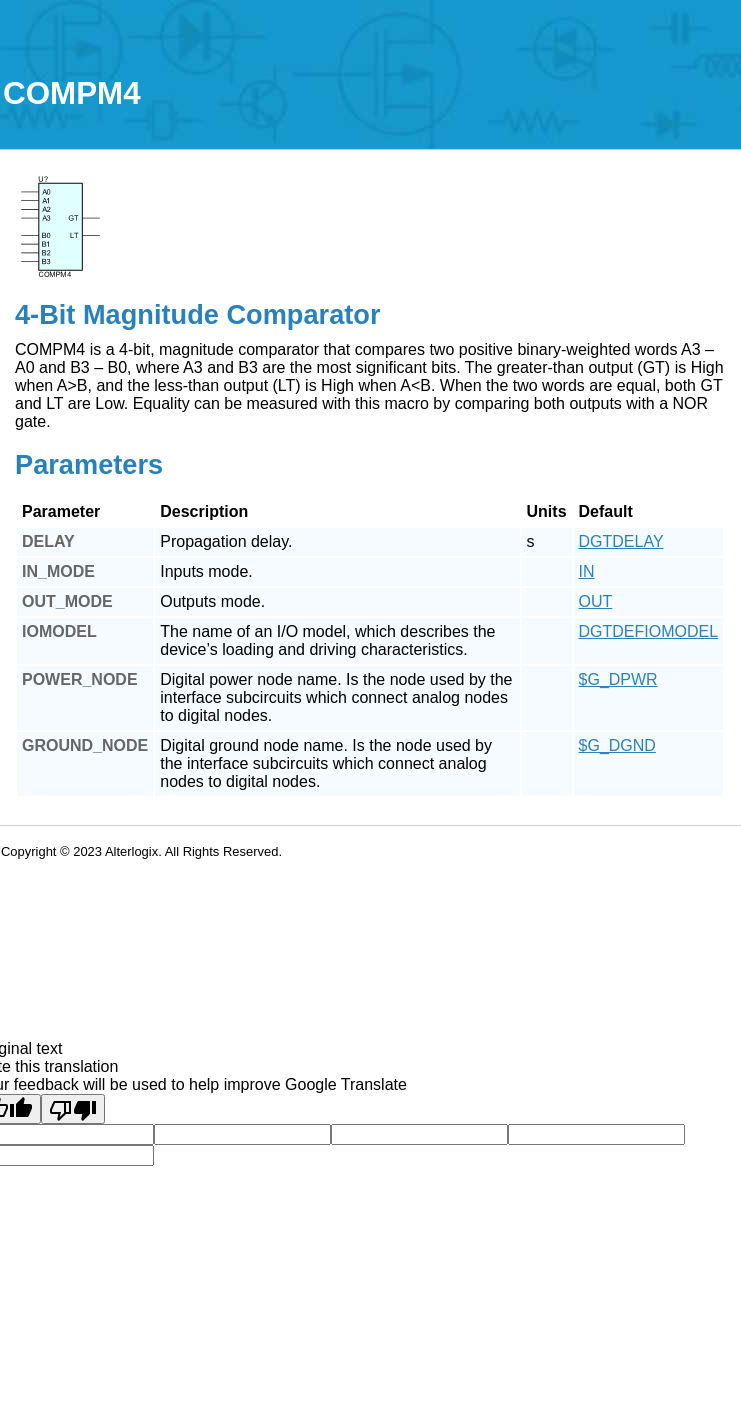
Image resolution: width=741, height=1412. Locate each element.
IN (587, 571)
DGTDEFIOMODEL (649, 631)
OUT (596, 601)
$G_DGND (617, 745)
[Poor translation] (73, 1109)
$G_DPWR (618, 679)
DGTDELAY (621, 541)
